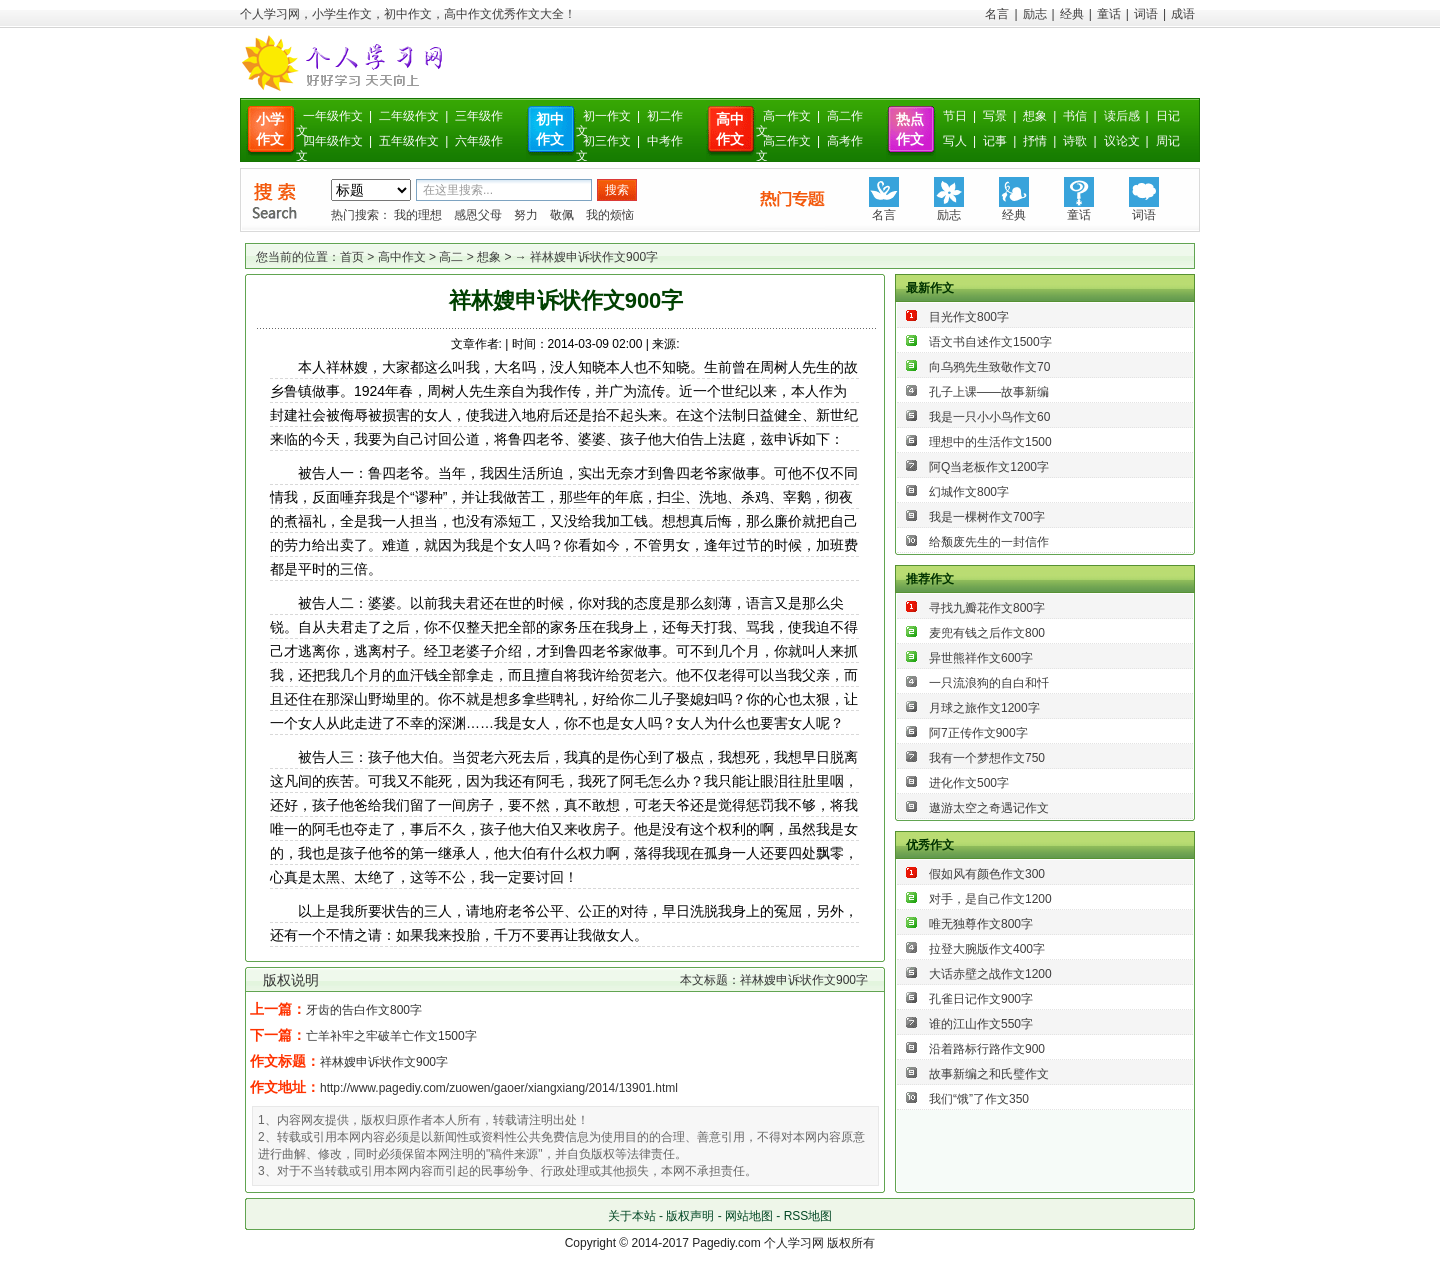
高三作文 (787, 141)
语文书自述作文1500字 (990, 342)
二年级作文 (409, 116)
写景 (995, 116)
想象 (1035, 116)
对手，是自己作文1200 (990, 899)
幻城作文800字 (969, 492)
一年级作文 (333, 116)
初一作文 (607, 116)
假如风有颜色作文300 (987, 874)
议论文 (1122, 141)
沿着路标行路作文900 (987, 1049)
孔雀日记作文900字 (981, 999)
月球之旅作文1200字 (984, 708)
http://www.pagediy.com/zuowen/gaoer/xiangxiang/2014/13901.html (499, 1088)
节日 (955, 116)
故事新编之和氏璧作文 (989, 1074)
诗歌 (1075, 141)
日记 (1168, 116)
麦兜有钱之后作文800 (987, 633)
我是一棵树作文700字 (987, 517)
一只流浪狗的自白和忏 (989, 683)
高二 (451, 257)
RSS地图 (808, 1216)
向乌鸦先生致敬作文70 (989, 367)
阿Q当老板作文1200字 (989, 467)
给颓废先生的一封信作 (989, 542)
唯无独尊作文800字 (981, 924)
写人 (955, 141)
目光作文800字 (969, 317)
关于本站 (632, 1216)
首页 (352, 257)
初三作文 (607, 141)
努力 (526, 215)
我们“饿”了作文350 (979, 1099)
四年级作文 (333, 141)
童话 (1109, 14)
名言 (997, 14)
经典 (1072, 14)
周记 (1168, 141)
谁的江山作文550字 (981, 1024)
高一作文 (787, 116)
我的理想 (418, 215)
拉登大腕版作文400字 (987, 949)
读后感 (1122, 116)
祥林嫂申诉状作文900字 (384, 1062)
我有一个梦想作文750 (987, 758)
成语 (1183, 14)
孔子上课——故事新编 (989, 392)
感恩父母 (478, 215)
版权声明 (690, 1216)
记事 (995, 141)
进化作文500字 (969, 783)
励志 (1035, 14)
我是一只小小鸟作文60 (989, 417)
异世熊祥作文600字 (981, 658)
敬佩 (562, 215)
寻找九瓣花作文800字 (987, 608)
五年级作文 (409, 141)
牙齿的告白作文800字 (364, 1010)
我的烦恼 (610, 215)
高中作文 (402, 257)
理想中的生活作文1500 (990, 442)
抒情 (1035, 141)
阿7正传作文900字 (978, 733)
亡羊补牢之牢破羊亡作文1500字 (391, 1036)
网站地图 (749, 1216)
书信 (1075, 116)
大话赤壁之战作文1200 (990, 974)
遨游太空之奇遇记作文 (989, 808)
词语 (1146, 14)
